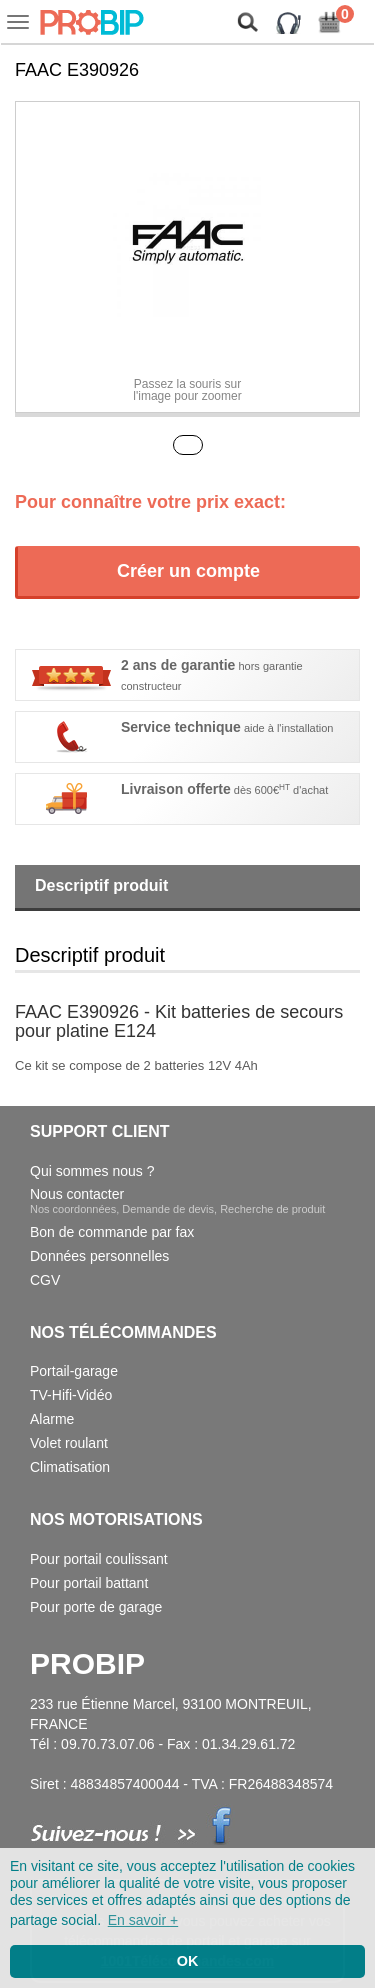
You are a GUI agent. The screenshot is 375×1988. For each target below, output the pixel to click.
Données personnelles (99, 1256)
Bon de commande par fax (112, 1232)
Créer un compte (188, 571)
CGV (45, 1280)
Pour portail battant (89, 1583)
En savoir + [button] (143, 1920)
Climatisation (70, 1467)
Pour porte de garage (96, 1607)
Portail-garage (74, 1371)
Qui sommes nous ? (92, 1171)
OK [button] (188, 1961)
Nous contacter (177, 1200)
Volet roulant (69, 1443)
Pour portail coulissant (99, 1559)
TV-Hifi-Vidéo (71, 1395)
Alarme (52, 1419)
